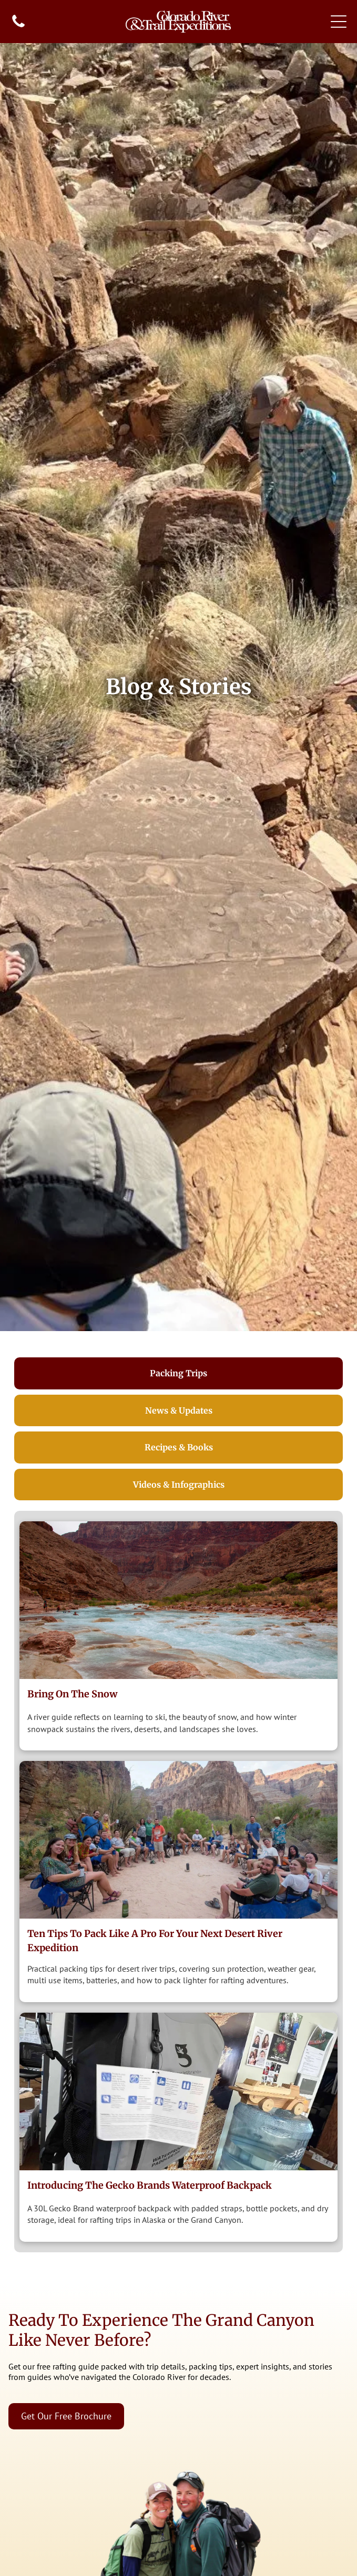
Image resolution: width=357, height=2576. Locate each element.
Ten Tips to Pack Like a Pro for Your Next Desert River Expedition (154, 1941)
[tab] (178, 1373)
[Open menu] (338, 21)
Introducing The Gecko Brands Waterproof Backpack (149, 2185)
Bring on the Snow (72, 1694)
